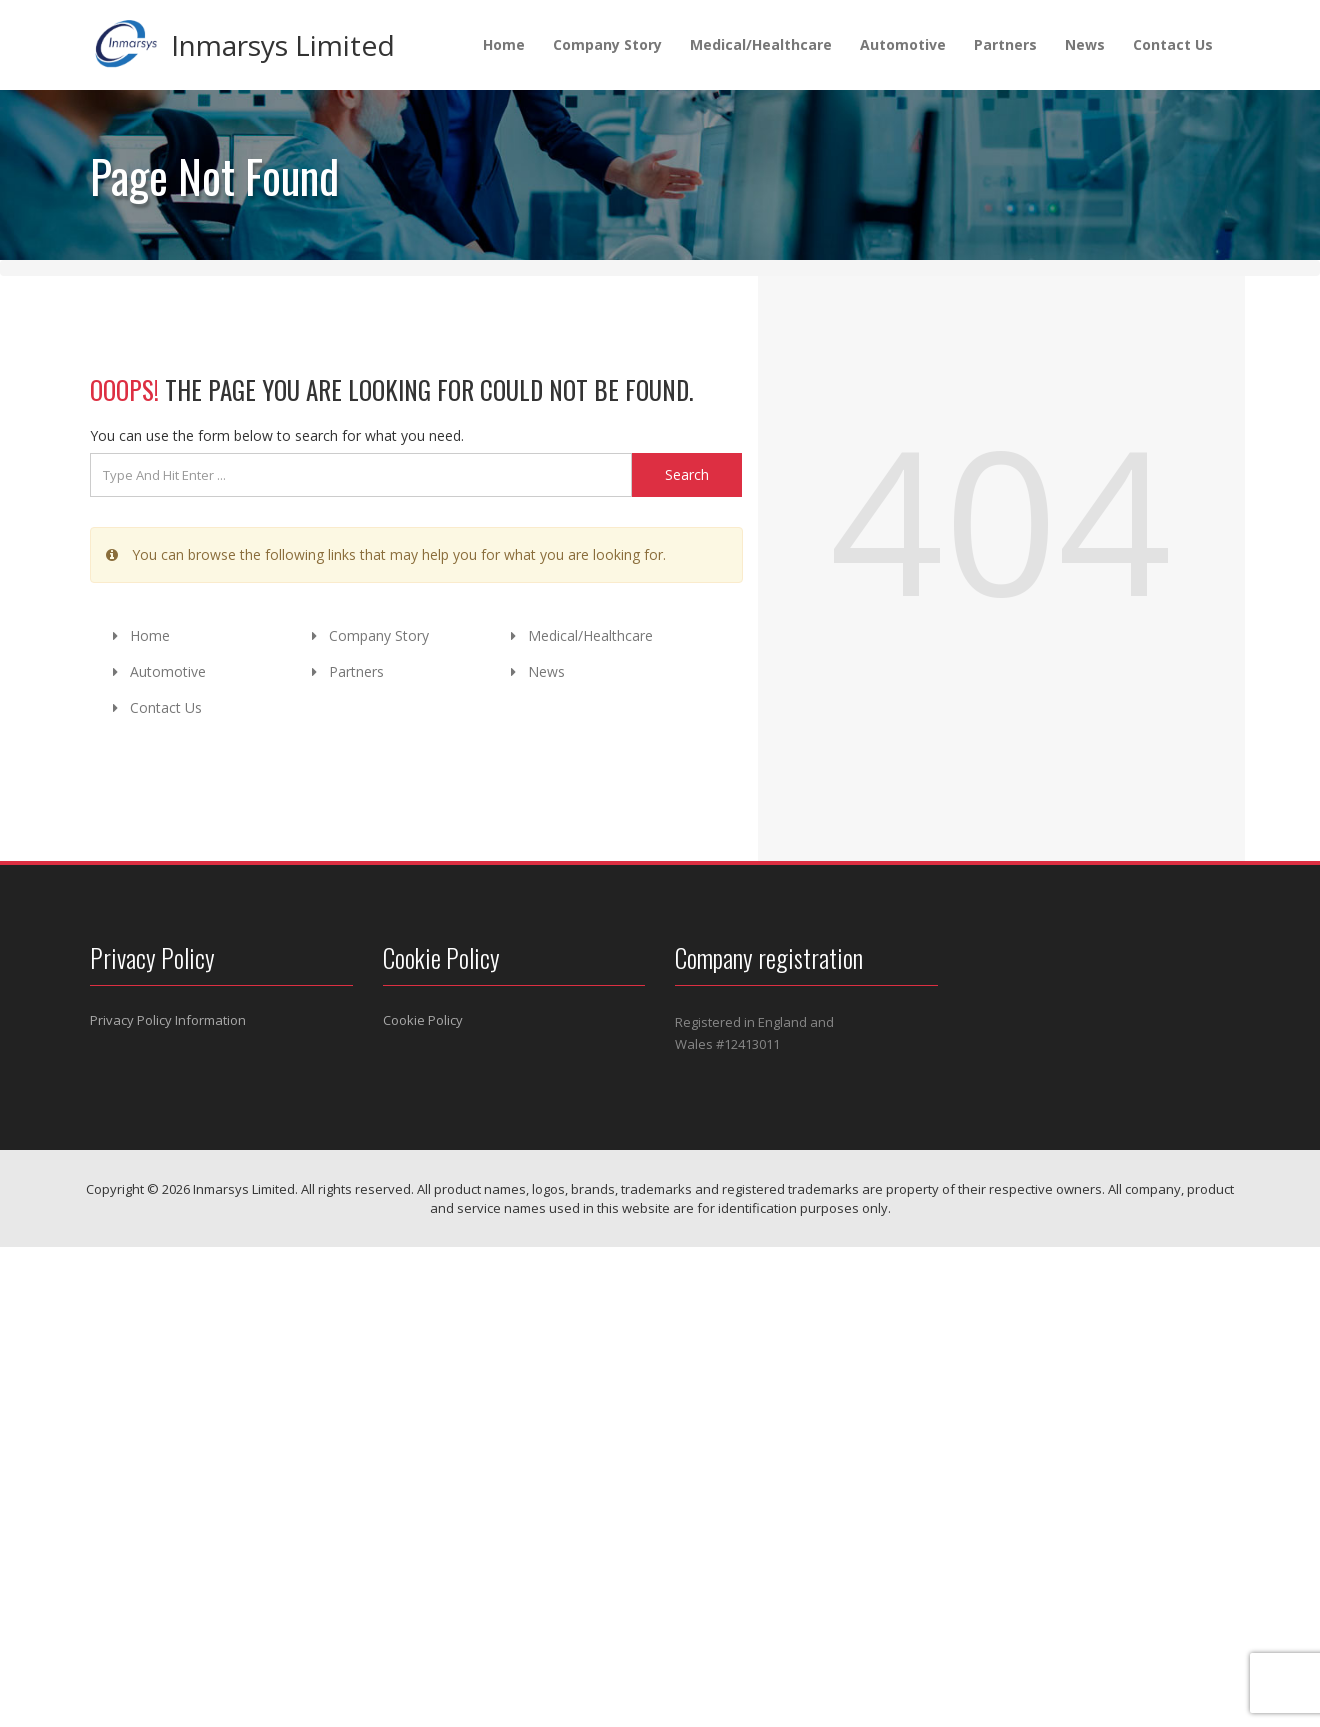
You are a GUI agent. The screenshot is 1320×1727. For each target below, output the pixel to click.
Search (687, 474)
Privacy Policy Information (168, 1020)
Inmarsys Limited (283, 45)
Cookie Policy (423, 1020)
